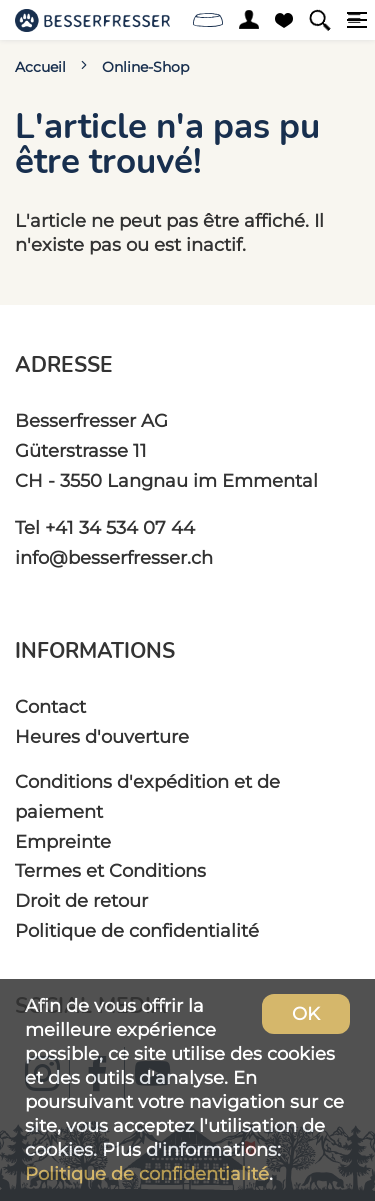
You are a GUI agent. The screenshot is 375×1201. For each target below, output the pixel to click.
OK (306, 1013)
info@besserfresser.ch (114, 557)
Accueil (40, 67)
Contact (50, 706)
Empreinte (63, 841)
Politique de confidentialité (137, 930)
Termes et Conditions (110, 870)
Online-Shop (145, 67)
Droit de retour (81, 900)
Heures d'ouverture (102, 736)
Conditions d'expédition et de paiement (147, 796)
